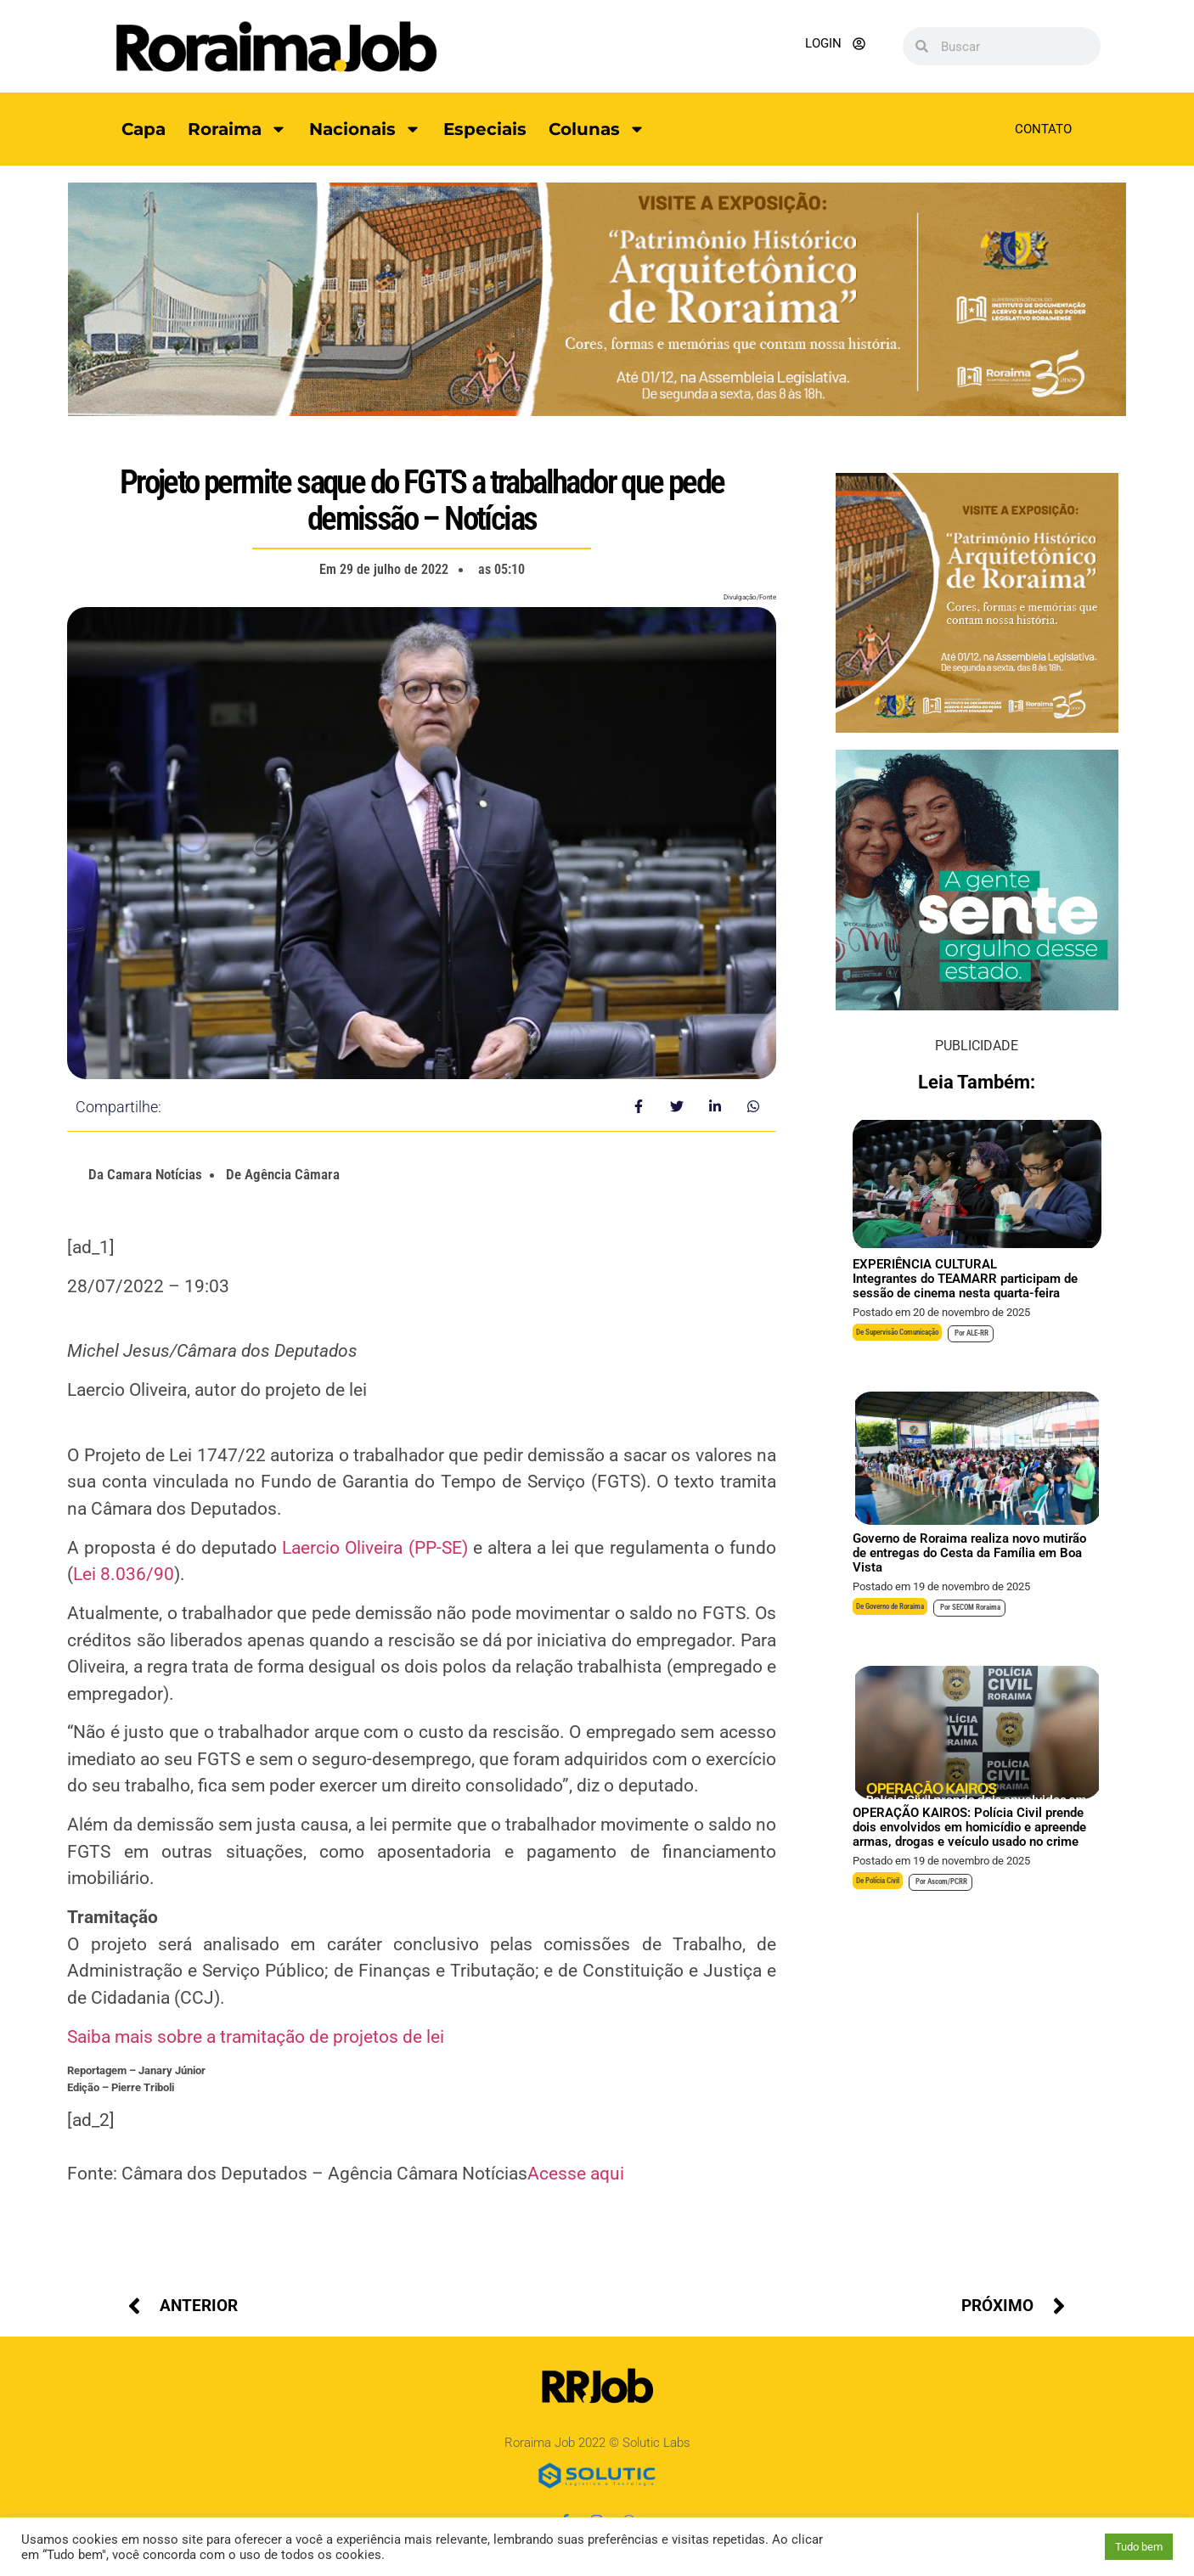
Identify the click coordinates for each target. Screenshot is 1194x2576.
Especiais (485, 129)
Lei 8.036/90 (123, 1574)
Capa (143, 129)
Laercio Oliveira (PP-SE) (374, 1548)
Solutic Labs (656, 2442)
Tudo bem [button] (1139, 2546)
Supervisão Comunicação (901, 1332)
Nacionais (365, 129)
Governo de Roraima (894, 1606)
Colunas (597, 129)
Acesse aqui (575, 2173)
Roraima (237, 129)
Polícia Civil (882, 1880)
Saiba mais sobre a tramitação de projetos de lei (255, 2037)
